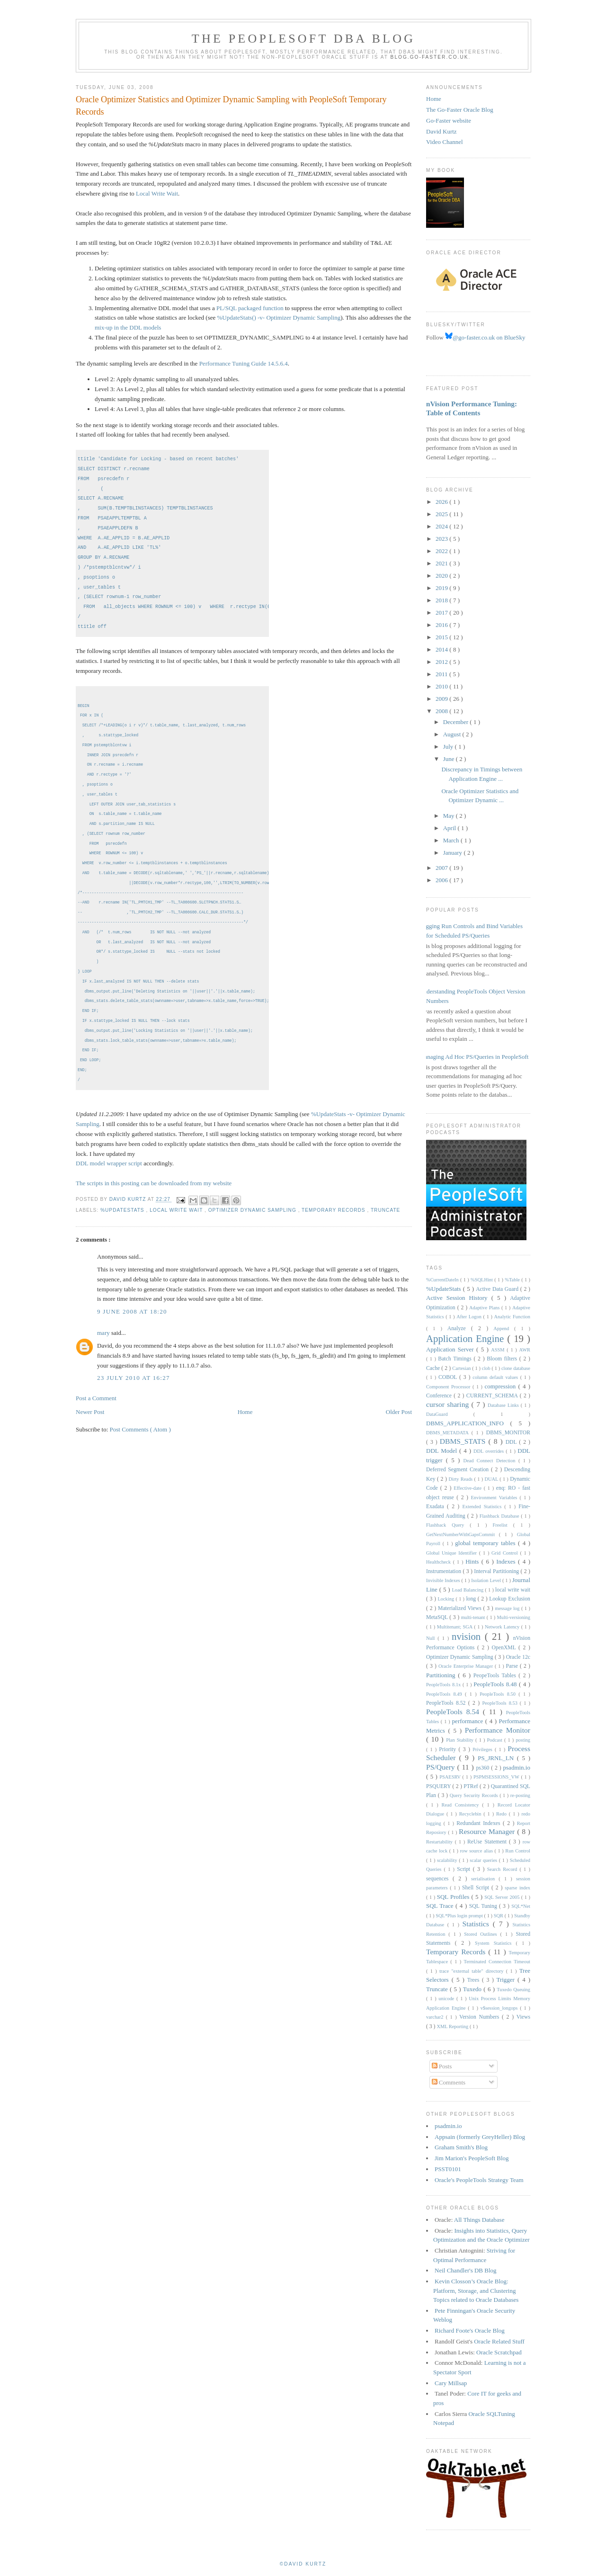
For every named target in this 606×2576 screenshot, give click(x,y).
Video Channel (444, 141)
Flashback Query (448, 1525)
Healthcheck (439, 1562)
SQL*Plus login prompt (460, 1915)
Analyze (459, 1328)
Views (523, 2017)
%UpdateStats (123, 1228)
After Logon (469, 1316)
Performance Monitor (497, 1730)
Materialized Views (460, 1608)
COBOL (448, 1377)
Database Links (504, 1405)
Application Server (451, 1349)
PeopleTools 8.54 (454, 1712)
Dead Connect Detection (490, 1460)
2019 (442, 587)
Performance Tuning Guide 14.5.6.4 (243, 363)
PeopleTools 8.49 (445, 1694)
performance (468, 1721)
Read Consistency (462, 1804)
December (456, 721)
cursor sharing (449, 1404)
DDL (512, 1442)
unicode (447, 1998)
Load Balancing (468, 1589)
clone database (515, 1368)
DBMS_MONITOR (508, 1433)
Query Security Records (474, 1795)
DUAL (491, 1479)
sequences (439, 1879)
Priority (448, 1749)
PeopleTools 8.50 (499, 1694)
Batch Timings (455, 1359)
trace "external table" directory (472, 1971)
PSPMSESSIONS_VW (497, 1777)
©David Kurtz (303, 2564)
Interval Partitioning (497, 1571)
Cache (433, 1368)
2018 (442, 600)
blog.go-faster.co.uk (430, 57)
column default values (496, 1377)
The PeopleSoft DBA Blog (303, 38)
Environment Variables (495, 1497)
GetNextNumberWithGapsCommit (462, 1534)
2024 (442, 526)
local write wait (177, 1228)
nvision (468, 1636)
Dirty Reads (461, 1479)
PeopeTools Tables (496, 1676)
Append (503, 1328)
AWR (524, 1349)
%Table (513, 1279)
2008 (442, 711)
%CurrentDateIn (443, 1279)
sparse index (517, 1887)
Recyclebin (471, 1813)
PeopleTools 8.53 (500, 1703)
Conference (440, 1396)
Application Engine (466, 1338)
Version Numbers (480, 2017)
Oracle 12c (518, 1657)
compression (501, 1386)
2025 (442, 514)
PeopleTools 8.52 (447, 1703)
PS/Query (441, 1767)
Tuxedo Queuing (513, 1989)
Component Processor (449, 1386)
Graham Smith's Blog (461, 2147)
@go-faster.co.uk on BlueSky (485, 337)
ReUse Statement (488, 1842)
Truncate (385, 1228)
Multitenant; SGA (455, 1626)
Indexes (507, 1561)
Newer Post (90, 1429)
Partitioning (442, 1675)
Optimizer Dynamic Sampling (253, 1228)
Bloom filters (503, 1359)
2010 (442, 686)
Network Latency (503, 1626)
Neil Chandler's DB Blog (466, 2270)
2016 (442, 624)
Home (245, 1429)
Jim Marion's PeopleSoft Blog (472, 2158)
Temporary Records (334, 1228)
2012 (442, 661)
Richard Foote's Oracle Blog (470, 2330)
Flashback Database (500, 1516)
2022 (442, 551)
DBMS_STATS (464, 1441)
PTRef (471, 1786)
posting (523, 1740)
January (453, 852)
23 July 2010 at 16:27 (133, 1395)
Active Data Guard (498, 1289)
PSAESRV (450, 1777)
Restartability (440, 1841)
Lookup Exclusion (509, 1599)
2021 (442, 563)
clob (487, 1368)
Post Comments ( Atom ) (140, 1447)
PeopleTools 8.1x (444, 1684)
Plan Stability (460, 1740)
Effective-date (468, 1488)
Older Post (399, 1429)
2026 (442, 501)
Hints (473, 1561)
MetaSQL (437, 1617)
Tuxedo (473, 1989)
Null (431, 1638)
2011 (442, 674)
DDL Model (442, 1450)
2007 (442, 867)
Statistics (477, 1924)
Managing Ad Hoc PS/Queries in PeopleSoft (473, 1056)
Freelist (503, 1525)
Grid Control (505, 1553)
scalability (448, 1860)
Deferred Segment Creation (458, 1470)
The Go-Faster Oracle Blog (459, 109)
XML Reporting (453, 2026)
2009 (442, 698)
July (449, 746)
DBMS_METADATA (449, 1432)
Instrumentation (444, 1571)
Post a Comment (96, 1416)
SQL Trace (440, 1905)
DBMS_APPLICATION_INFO (468, 1423)
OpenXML (505, 1648)
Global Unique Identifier (452, 1553)
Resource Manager (488, 1831)
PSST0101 (448, 2169)
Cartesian (462, 1368)
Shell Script (476, 1888)
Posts (442, 2066)
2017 (442, 612)
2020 (442, 575)
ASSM (499, 1349)
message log (508, 1608)
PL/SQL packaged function (250, 308)
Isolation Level (486, 1580)
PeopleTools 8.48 (496, 1684)
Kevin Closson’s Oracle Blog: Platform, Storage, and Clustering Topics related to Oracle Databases (475, 2290)
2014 (442, 649)
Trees (474, 1980)
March (452, 840)
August (453, 734)
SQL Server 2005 (502, 1897)
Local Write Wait (157, 193)
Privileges (483, 1749)
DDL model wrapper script (109, 1181)
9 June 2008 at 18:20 (132, 1329)
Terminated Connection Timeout (497, 1961)
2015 (442, 637)
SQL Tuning (484, 1906)
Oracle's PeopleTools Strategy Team (479, 2179)
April (450, 828)
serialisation (485, 1878)
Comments (449, 2082)
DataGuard (449, 1414)
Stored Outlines (482, 1934)
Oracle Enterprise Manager (466, 1666)
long (471, 1599)
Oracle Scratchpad (499, 2352)
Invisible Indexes (443, 1580)
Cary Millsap (451, 2383)
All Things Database (479, 2219)
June (449, 758)
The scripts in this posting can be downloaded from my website (154, 1201)
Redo (502, 1813)
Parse (513, 1666)
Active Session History (458, 1297)
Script (464, 1869)
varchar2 (436, 2017)
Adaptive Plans (485, 1307)
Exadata (436, 1506)
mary (104, 1350)
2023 (442, 538)
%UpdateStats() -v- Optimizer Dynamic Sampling (278, 317)
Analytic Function (512, 1316)
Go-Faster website (448, 120)
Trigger (506, 1979)
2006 (442, 880)
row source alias (477, 1850)
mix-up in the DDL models (128, 327)
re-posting (520, 1795)
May (449, 815)
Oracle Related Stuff (499, 2341)
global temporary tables (486, 1543)
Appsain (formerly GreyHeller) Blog (480, 2136)
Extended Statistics (484, 1506)
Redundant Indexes (479, 1823)
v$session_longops (500, 2008)
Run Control (517, 1850)
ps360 (483, 1768)
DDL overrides (489, 1451)
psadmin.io (516, 1767)
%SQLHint (482, 1279)
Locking (446, 1598)
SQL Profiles (454, 1896)
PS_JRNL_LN (497, 1758)
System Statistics (495, 1943)
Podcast (495, 1740)
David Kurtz (441, 131)
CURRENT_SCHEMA (493, 1396)
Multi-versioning (513, 1617)
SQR (499, 1915)
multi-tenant (474, 1617)
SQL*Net (520, 1906)
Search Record (503, 1869)
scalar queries (484, 1860)
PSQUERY (439, 1786)
